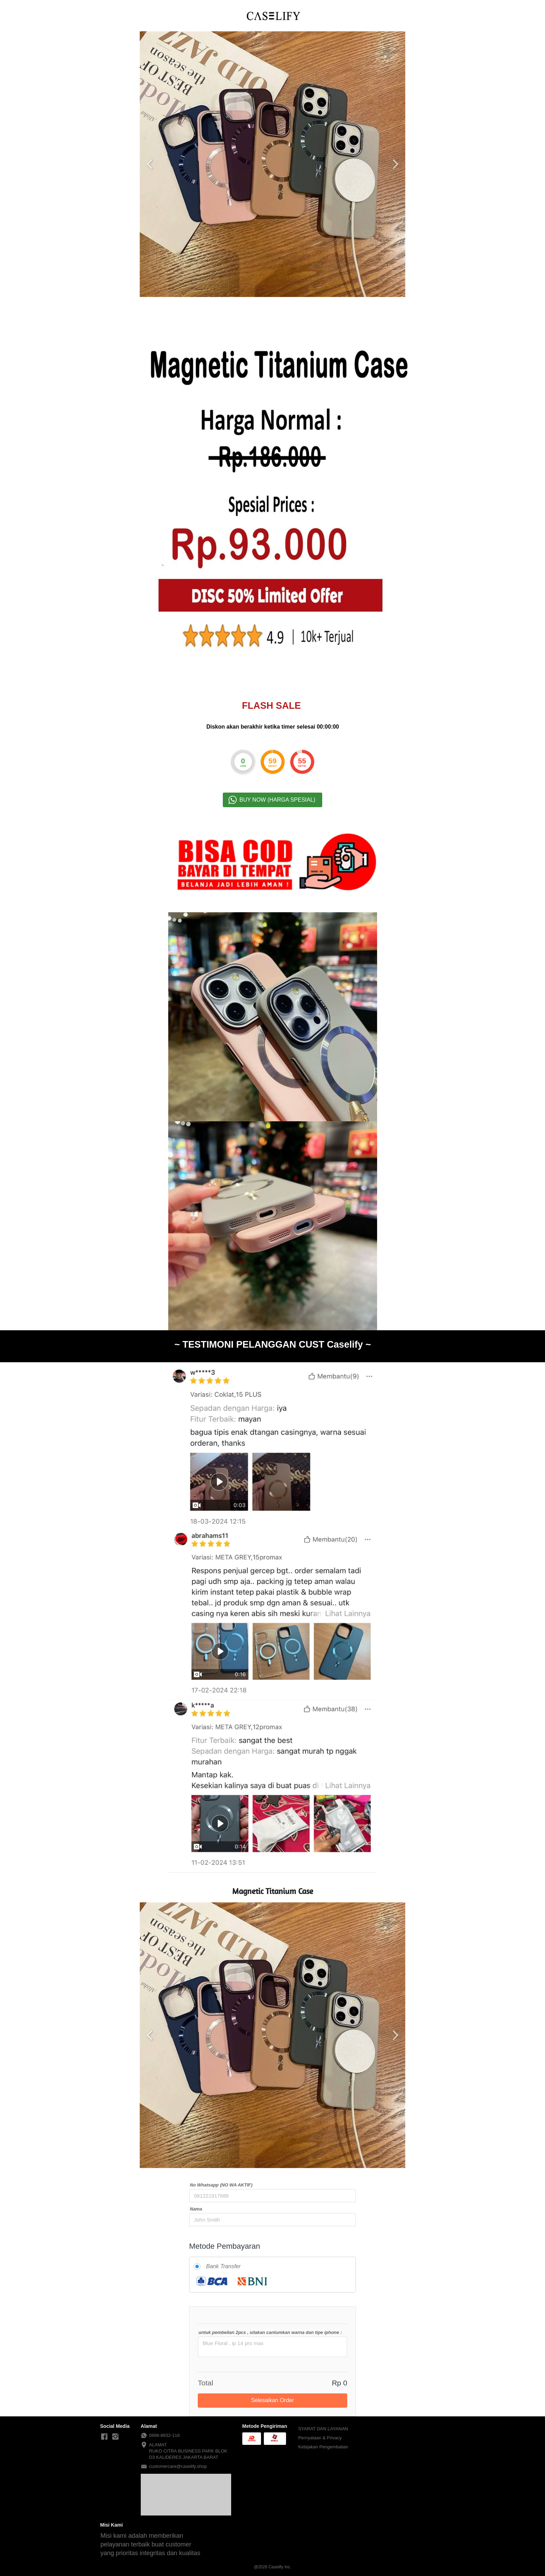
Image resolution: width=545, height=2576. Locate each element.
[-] (104, 2436)
